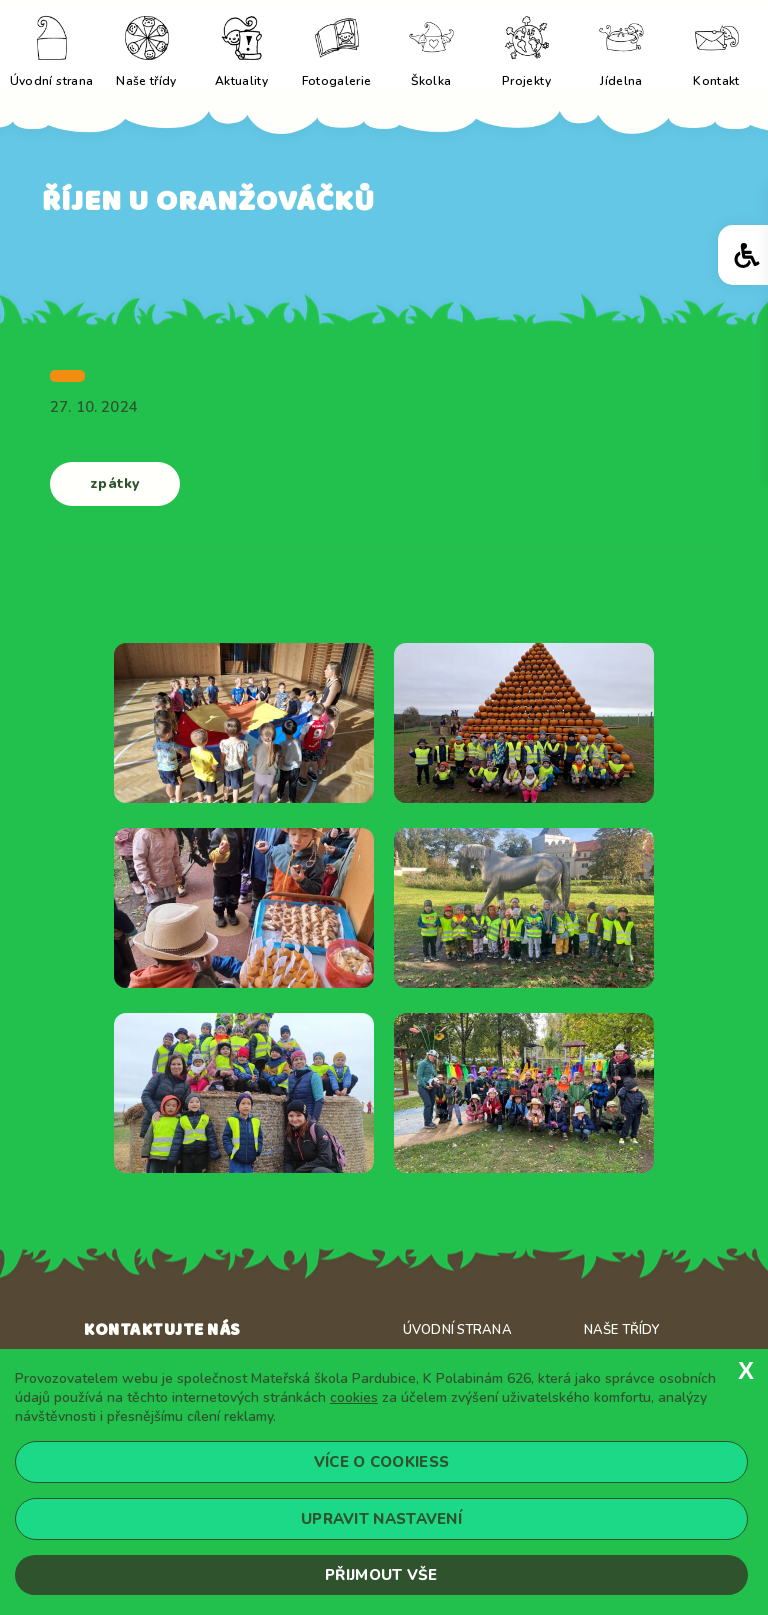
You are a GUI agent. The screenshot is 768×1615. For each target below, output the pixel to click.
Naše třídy (621, 1330)
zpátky (115, 483)
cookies (354, 1397)
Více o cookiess (382, 1462)
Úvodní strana (457, 1330)
